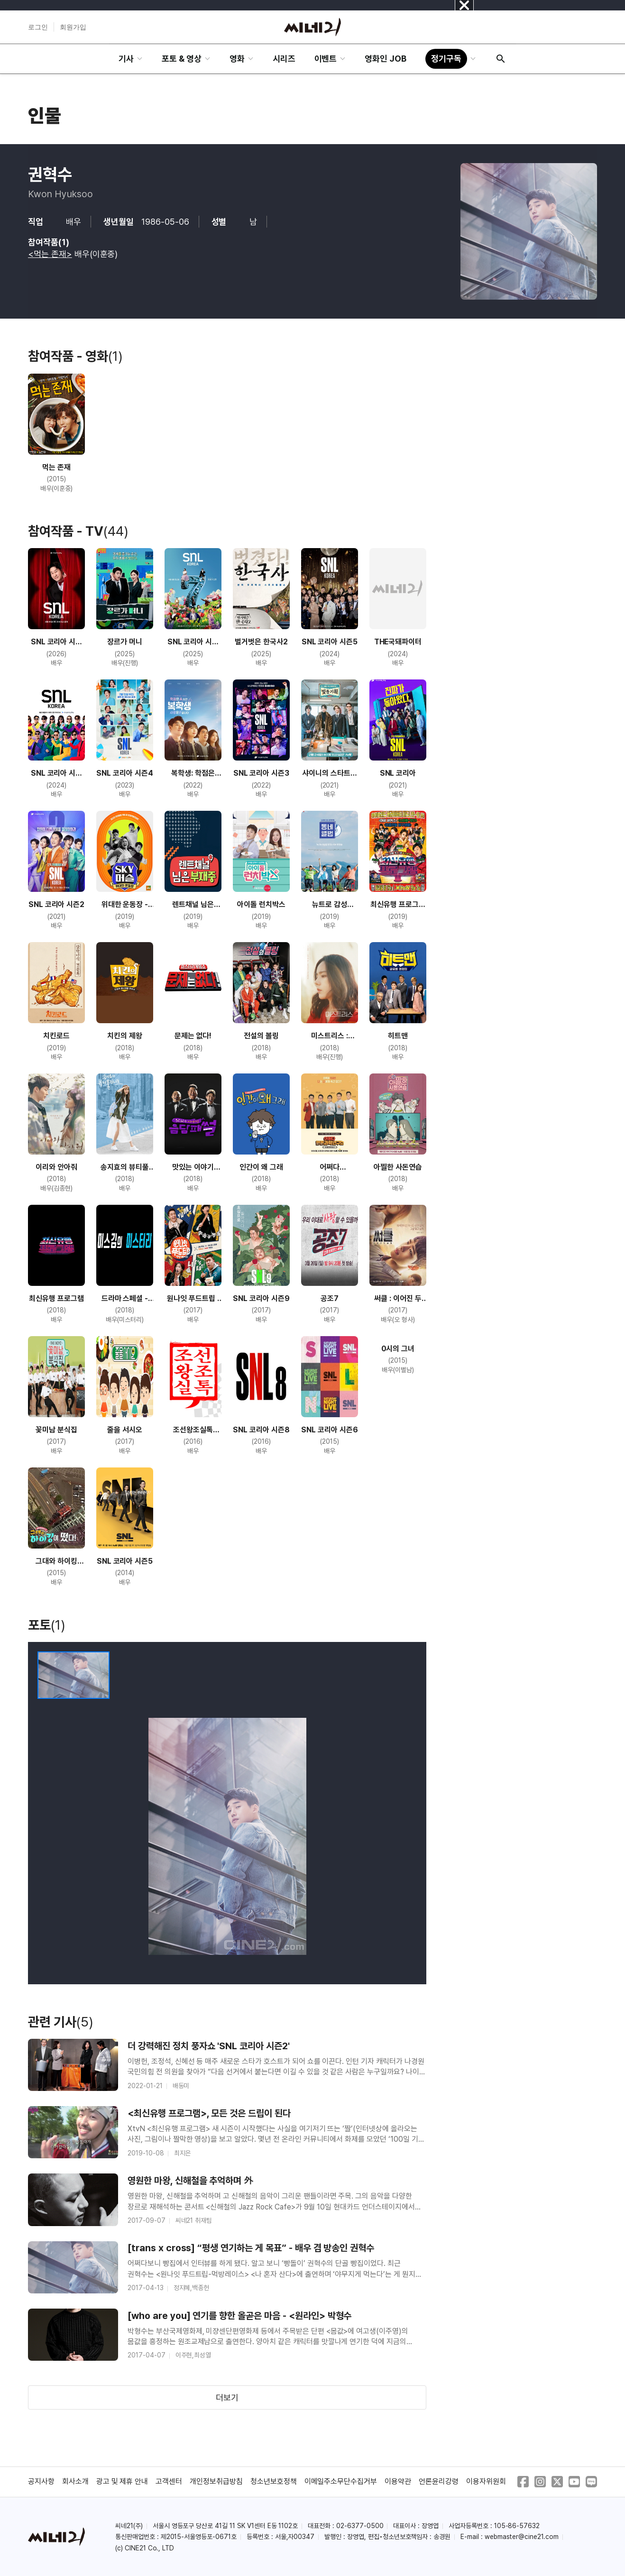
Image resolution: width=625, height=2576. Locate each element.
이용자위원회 (486, 2481)
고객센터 (169, 2481)
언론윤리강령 (439, 2481)
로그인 (38, 27)
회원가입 (73, 27)
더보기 (227, 2397)
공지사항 (41, 2481)
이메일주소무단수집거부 (340, 2481)
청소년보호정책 (273, 2481)
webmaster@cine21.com (522, 2536)
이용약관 (398, 2481)
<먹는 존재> (50, 254)
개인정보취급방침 (216, 2481)
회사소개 (75, 2481)
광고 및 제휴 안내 (122, 2481)
